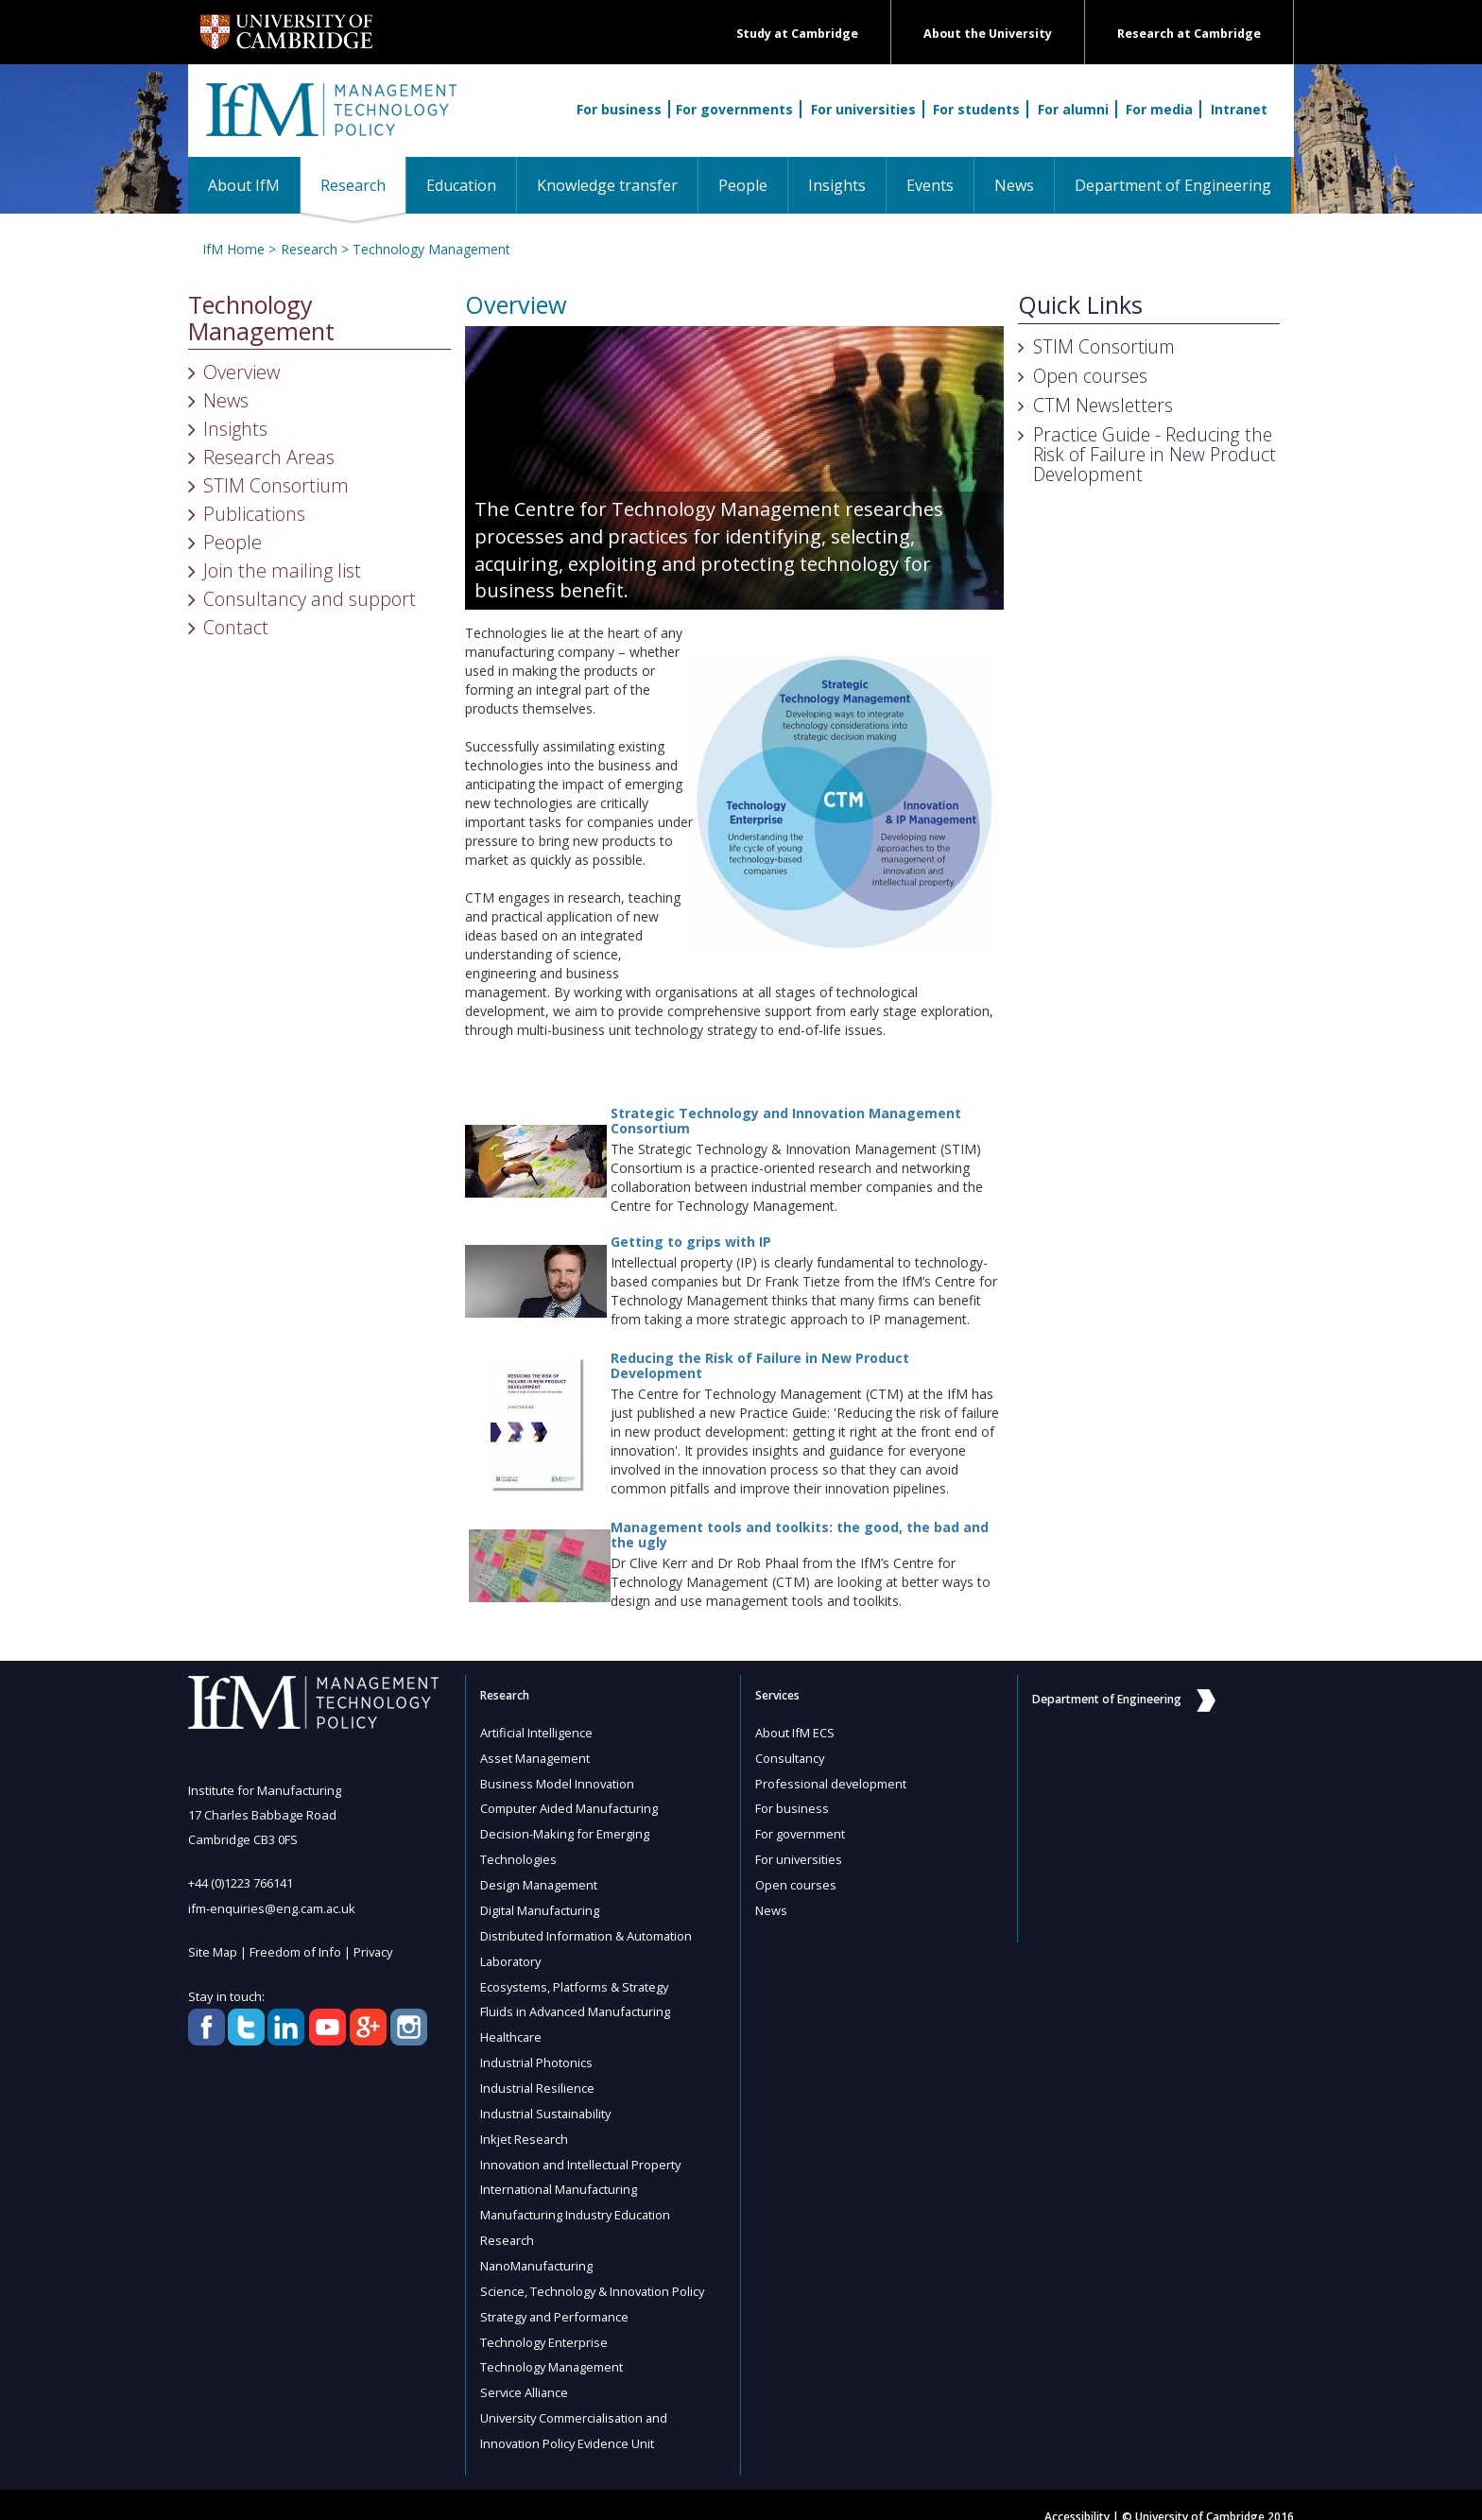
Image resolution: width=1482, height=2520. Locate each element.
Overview (241, 372)
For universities (863, 109)
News (1014, 185)
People (742, 185)
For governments (734, 109)
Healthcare (511, 2027)
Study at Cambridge (797, 34)
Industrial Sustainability (547, 2101)
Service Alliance (525, 2371)
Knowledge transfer (607, 185)
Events (930, 185)
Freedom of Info (296, 1950)
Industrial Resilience (537, 2076)
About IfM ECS (795, 1732)
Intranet (1239, 109)
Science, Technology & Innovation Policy (594, 2273)
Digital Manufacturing (541, 1904)
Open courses (1090, 375)
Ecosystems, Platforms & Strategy (576, 1978)
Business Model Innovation (558, 1781)
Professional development (831, 1781)
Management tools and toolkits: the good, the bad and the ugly (800, 1534)
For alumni (1073, 109)
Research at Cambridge (1189, 34)
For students (976, 109)
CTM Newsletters (1103, 405)
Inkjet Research (524, 2125)
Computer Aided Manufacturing (570, 1806)
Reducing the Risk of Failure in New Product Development (760, 1365)
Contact (235, 627)
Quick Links (1080, 305)
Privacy (375, 1950)
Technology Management (430, 249)
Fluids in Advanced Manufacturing (577, 2002)
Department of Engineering (1173, 185)
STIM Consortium (276, 485)
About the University (987, 34)
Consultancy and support (309, 599)
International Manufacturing (560, 2174)
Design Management (539, 1880)
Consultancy (790, 1757)
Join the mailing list (282, 570)
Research (362, 185)
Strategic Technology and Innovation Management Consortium (786, 1120)
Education (461, 185)
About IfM (244, 185)
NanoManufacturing (537, 2248)
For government (800, 1830)
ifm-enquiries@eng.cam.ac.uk (272, 1907)
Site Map (213, 1950)
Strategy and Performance (556, 2297)
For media (1159, 109)
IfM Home (233, 249)
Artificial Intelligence (537, 1732)
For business (619, 109)
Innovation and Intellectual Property (582, 2150)
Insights (837, 185)
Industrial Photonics (537, 2052)
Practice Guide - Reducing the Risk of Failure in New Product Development (1154, 454)
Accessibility (1077, 2493)
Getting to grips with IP (691, 1242)
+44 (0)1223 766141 (240, 1882)
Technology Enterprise (544, 2322)
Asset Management (536, 1757)
